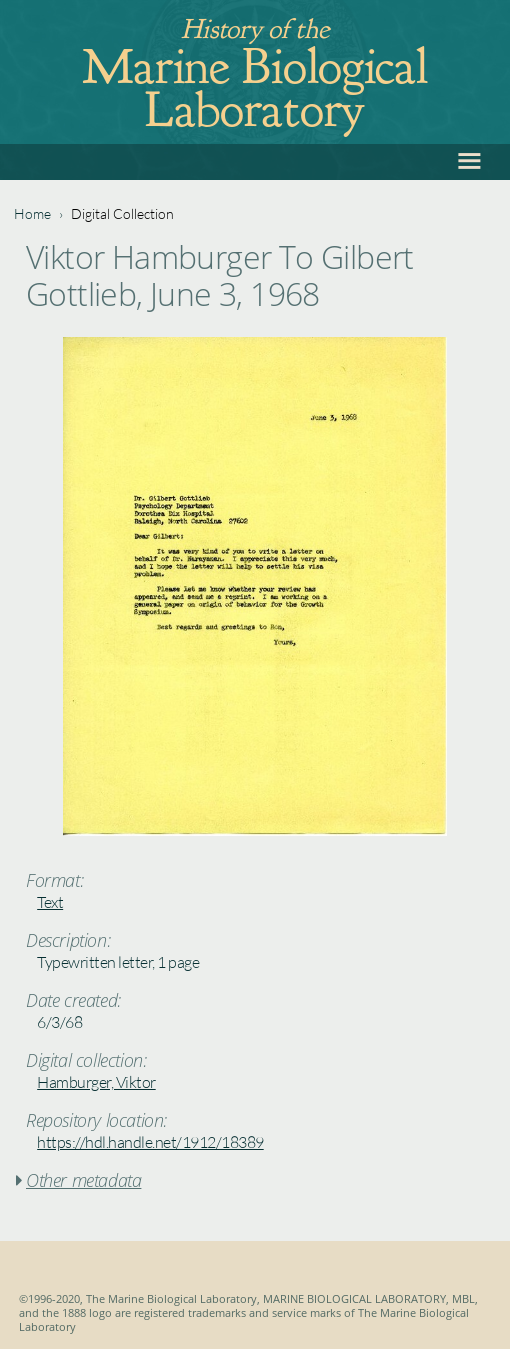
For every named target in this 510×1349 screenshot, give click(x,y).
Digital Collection (122, 213)
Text (50, 902)
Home (32, 213)
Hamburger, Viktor (96, 1082)
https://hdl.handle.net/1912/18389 (150, 1142)
